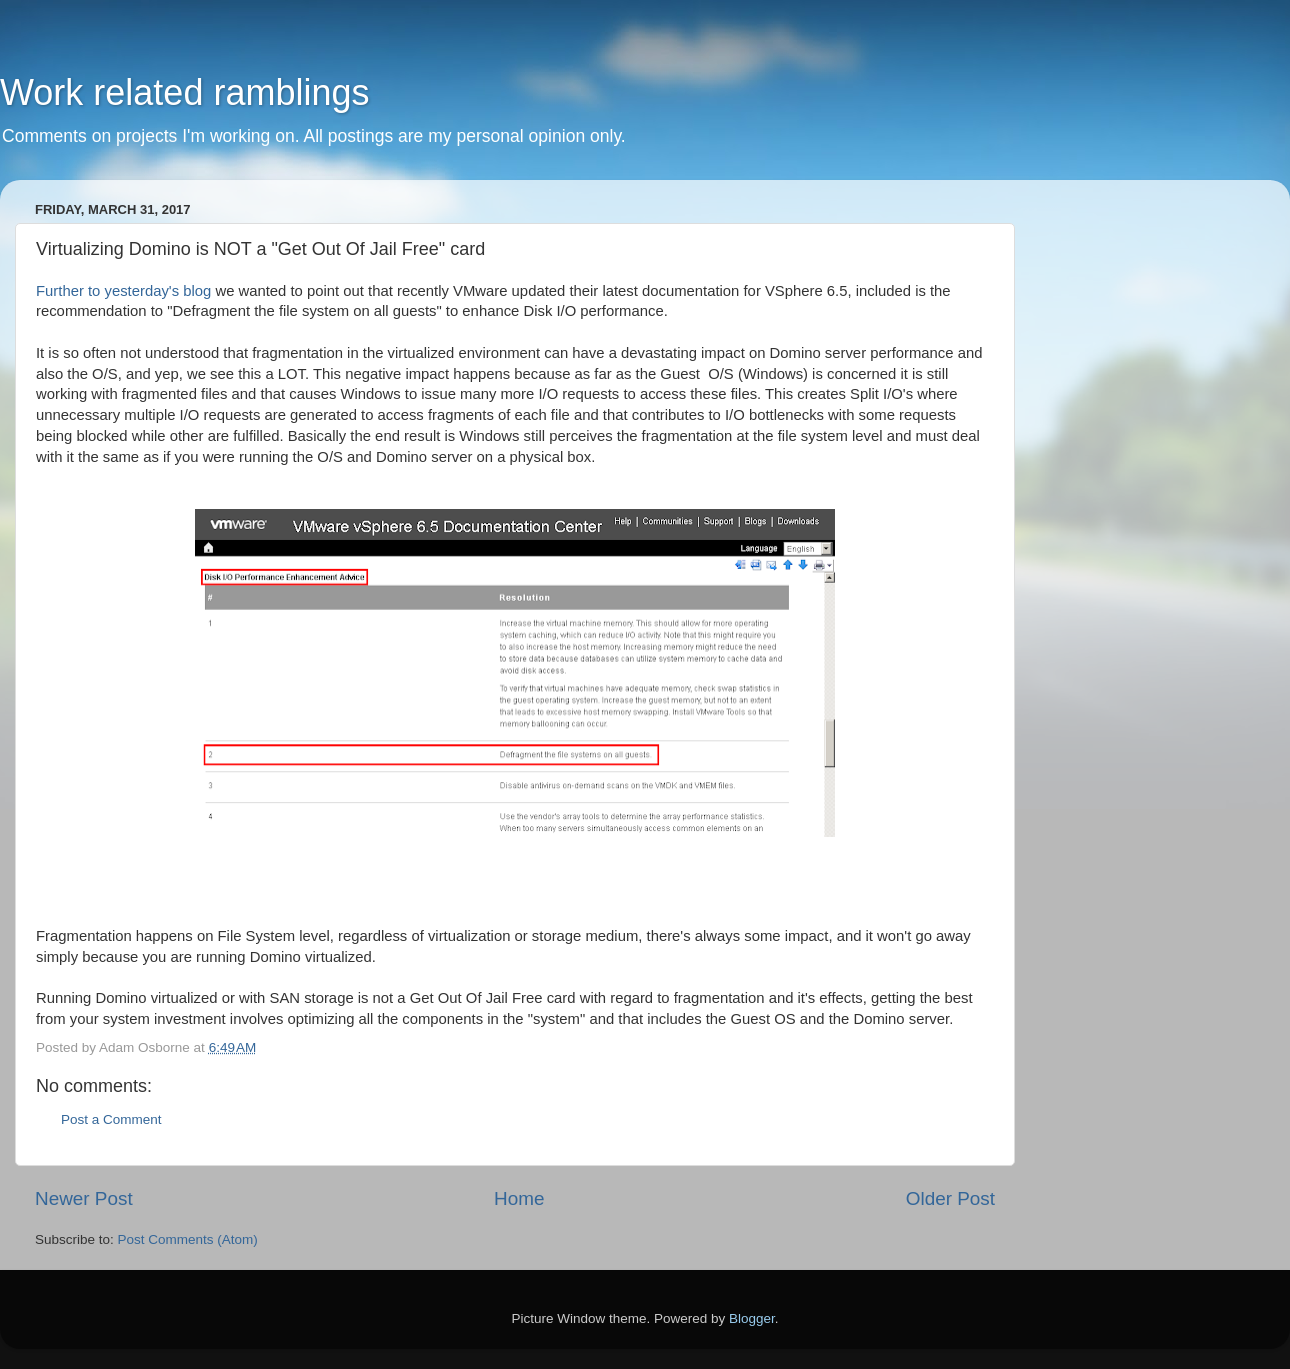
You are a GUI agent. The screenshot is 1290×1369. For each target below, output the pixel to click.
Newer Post (84, 1198)
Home (519, 1198)
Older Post (950, 1198)
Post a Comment (111, 1119)
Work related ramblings (184, 92)
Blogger (752, 1318)
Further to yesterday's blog (125, 291)
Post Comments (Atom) (188, 1239)
